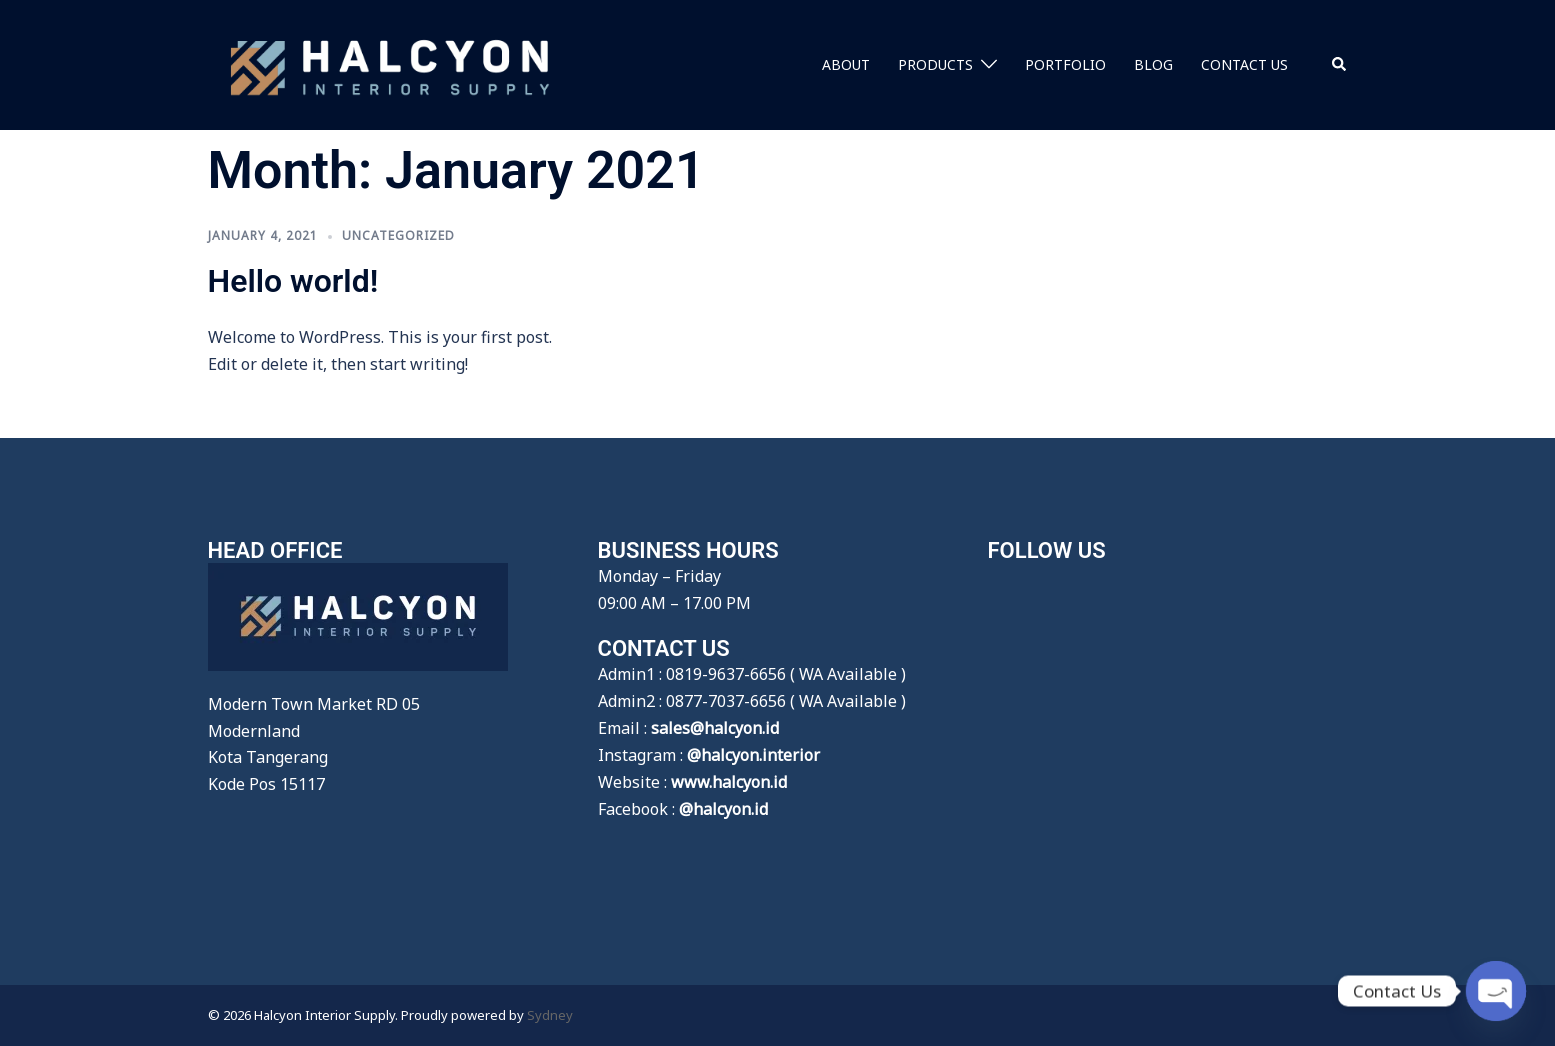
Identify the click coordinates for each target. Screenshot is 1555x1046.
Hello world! (293, 281)
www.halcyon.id (729, 782)
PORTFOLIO (1065, 64)
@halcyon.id (723, 809)
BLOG (1153, 64)
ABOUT (846, 64)
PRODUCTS (935, 64)
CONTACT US (1244, 64)
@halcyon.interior (753, 755)
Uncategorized (398, 235)
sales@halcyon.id (715, 728)
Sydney (550, 1015)
